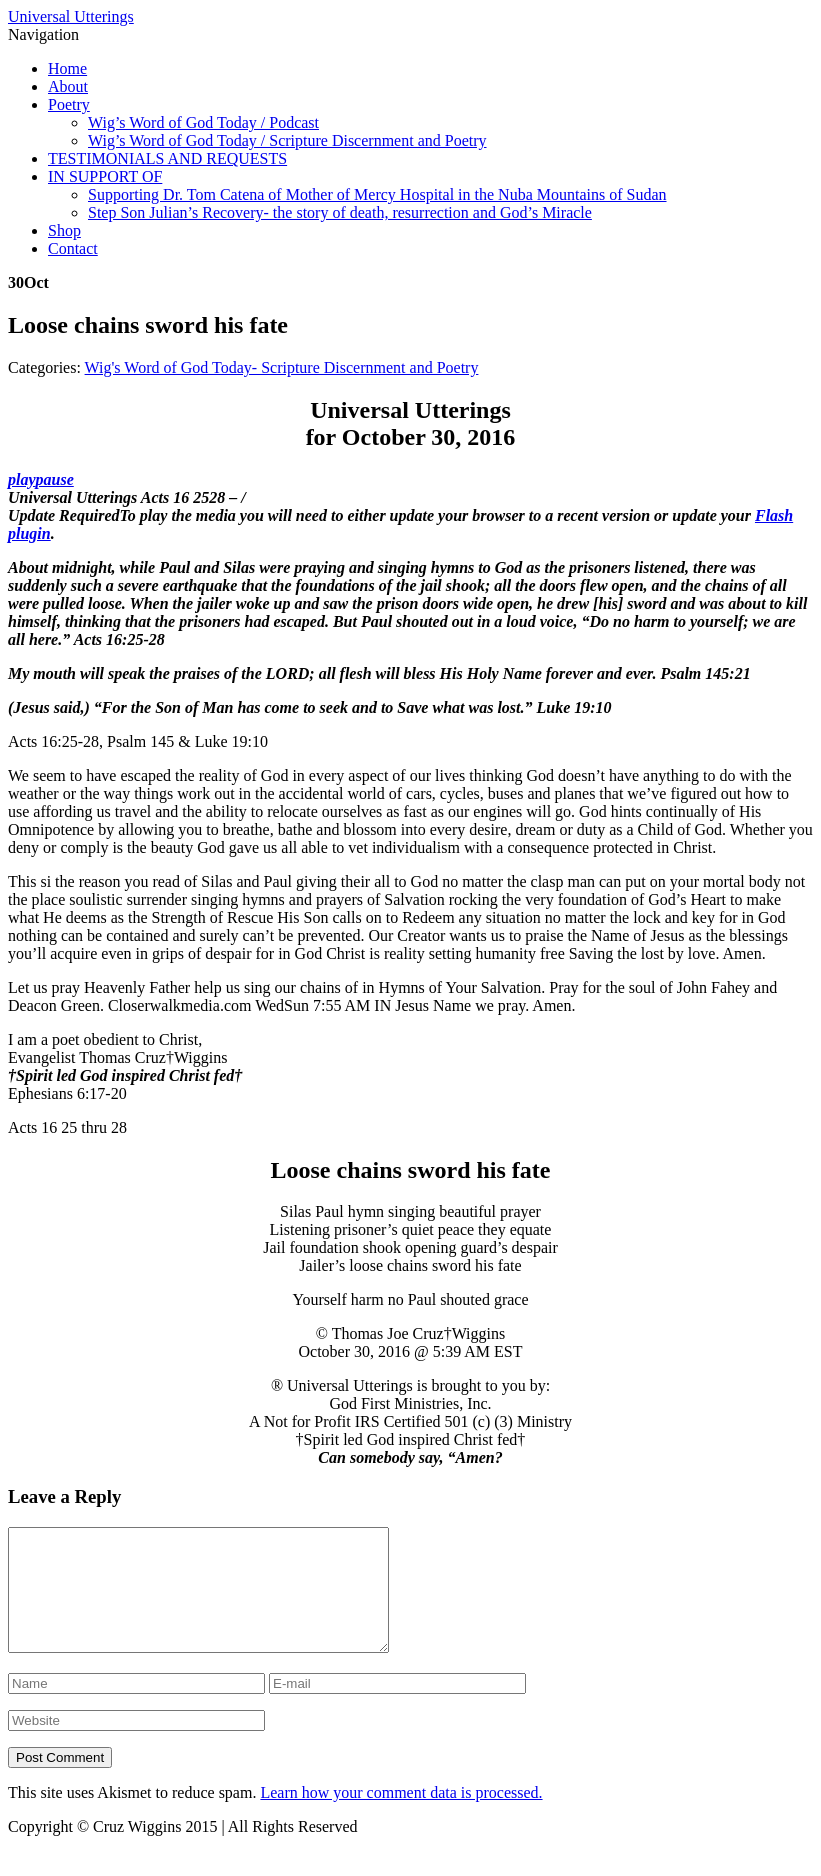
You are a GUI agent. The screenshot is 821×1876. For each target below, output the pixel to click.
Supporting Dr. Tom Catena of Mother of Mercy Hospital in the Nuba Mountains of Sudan (377, 194)
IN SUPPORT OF (105, 176)
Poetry (69, 104)
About (68, 86)
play (22, 479)
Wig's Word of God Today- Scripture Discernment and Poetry (282, 367)
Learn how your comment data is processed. (401, 1816)
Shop (64, 230)
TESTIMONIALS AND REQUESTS (167, 158)
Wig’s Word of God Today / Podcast (203, 122)
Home (67, 68)
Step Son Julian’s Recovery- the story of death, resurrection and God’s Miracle (340, 212)
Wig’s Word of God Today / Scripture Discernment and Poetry (287, 140)
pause (55, 479)
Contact (73, 248)
